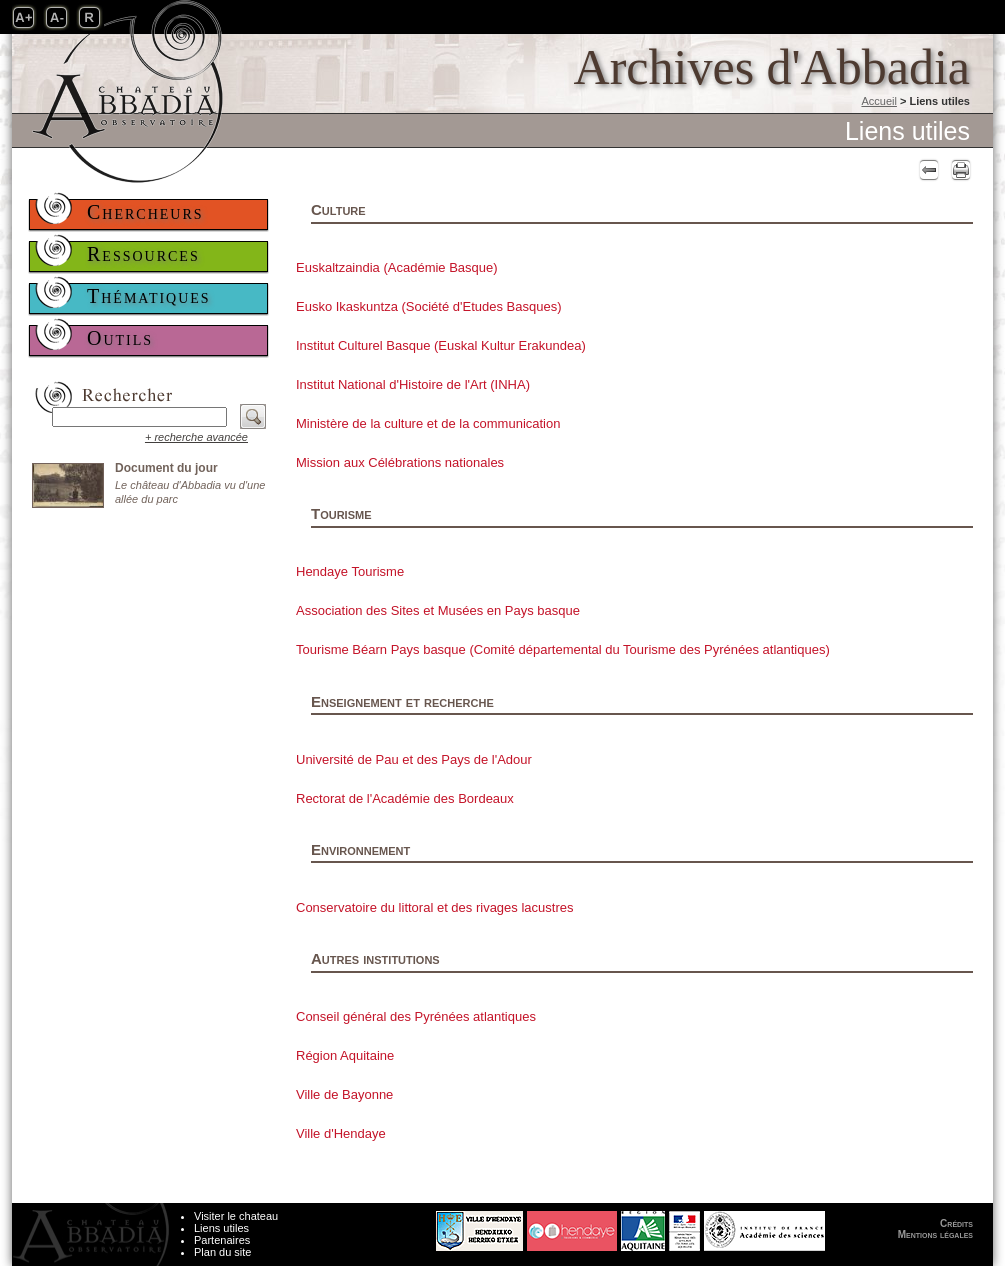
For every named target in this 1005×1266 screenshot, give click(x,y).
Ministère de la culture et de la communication (428, 423)
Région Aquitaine (345, 1055)
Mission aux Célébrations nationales (400, 462)
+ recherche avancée (196, 437)
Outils (120, 338)
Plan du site (222, 1252)
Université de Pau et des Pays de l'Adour (414, 759)
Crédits (956, 1223)
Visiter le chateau (236, 1216)
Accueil (878, 101)
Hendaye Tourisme (350, 571)
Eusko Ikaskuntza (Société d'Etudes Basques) (429, 306)
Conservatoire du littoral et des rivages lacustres (434, 907)
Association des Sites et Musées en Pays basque (438, 610)
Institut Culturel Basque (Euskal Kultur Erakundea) (441, 345)
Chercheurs (145, 212)
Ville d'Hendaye (341, 1133)
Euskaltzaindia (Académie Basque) (397, 267)
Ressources (143, 254)
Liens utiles (221, 1228)
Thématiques (149, 296)
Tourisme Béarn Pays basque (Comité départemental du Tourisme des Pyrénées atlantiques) (563, 649)
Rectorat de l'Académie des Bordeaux (405, 798)
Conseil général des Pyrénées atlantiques (416, 1016)
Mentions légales (935, 1234)
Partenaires (222, 1240)
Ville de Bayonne (344, 1094)
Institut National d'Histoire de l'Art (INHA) (413, 384)
